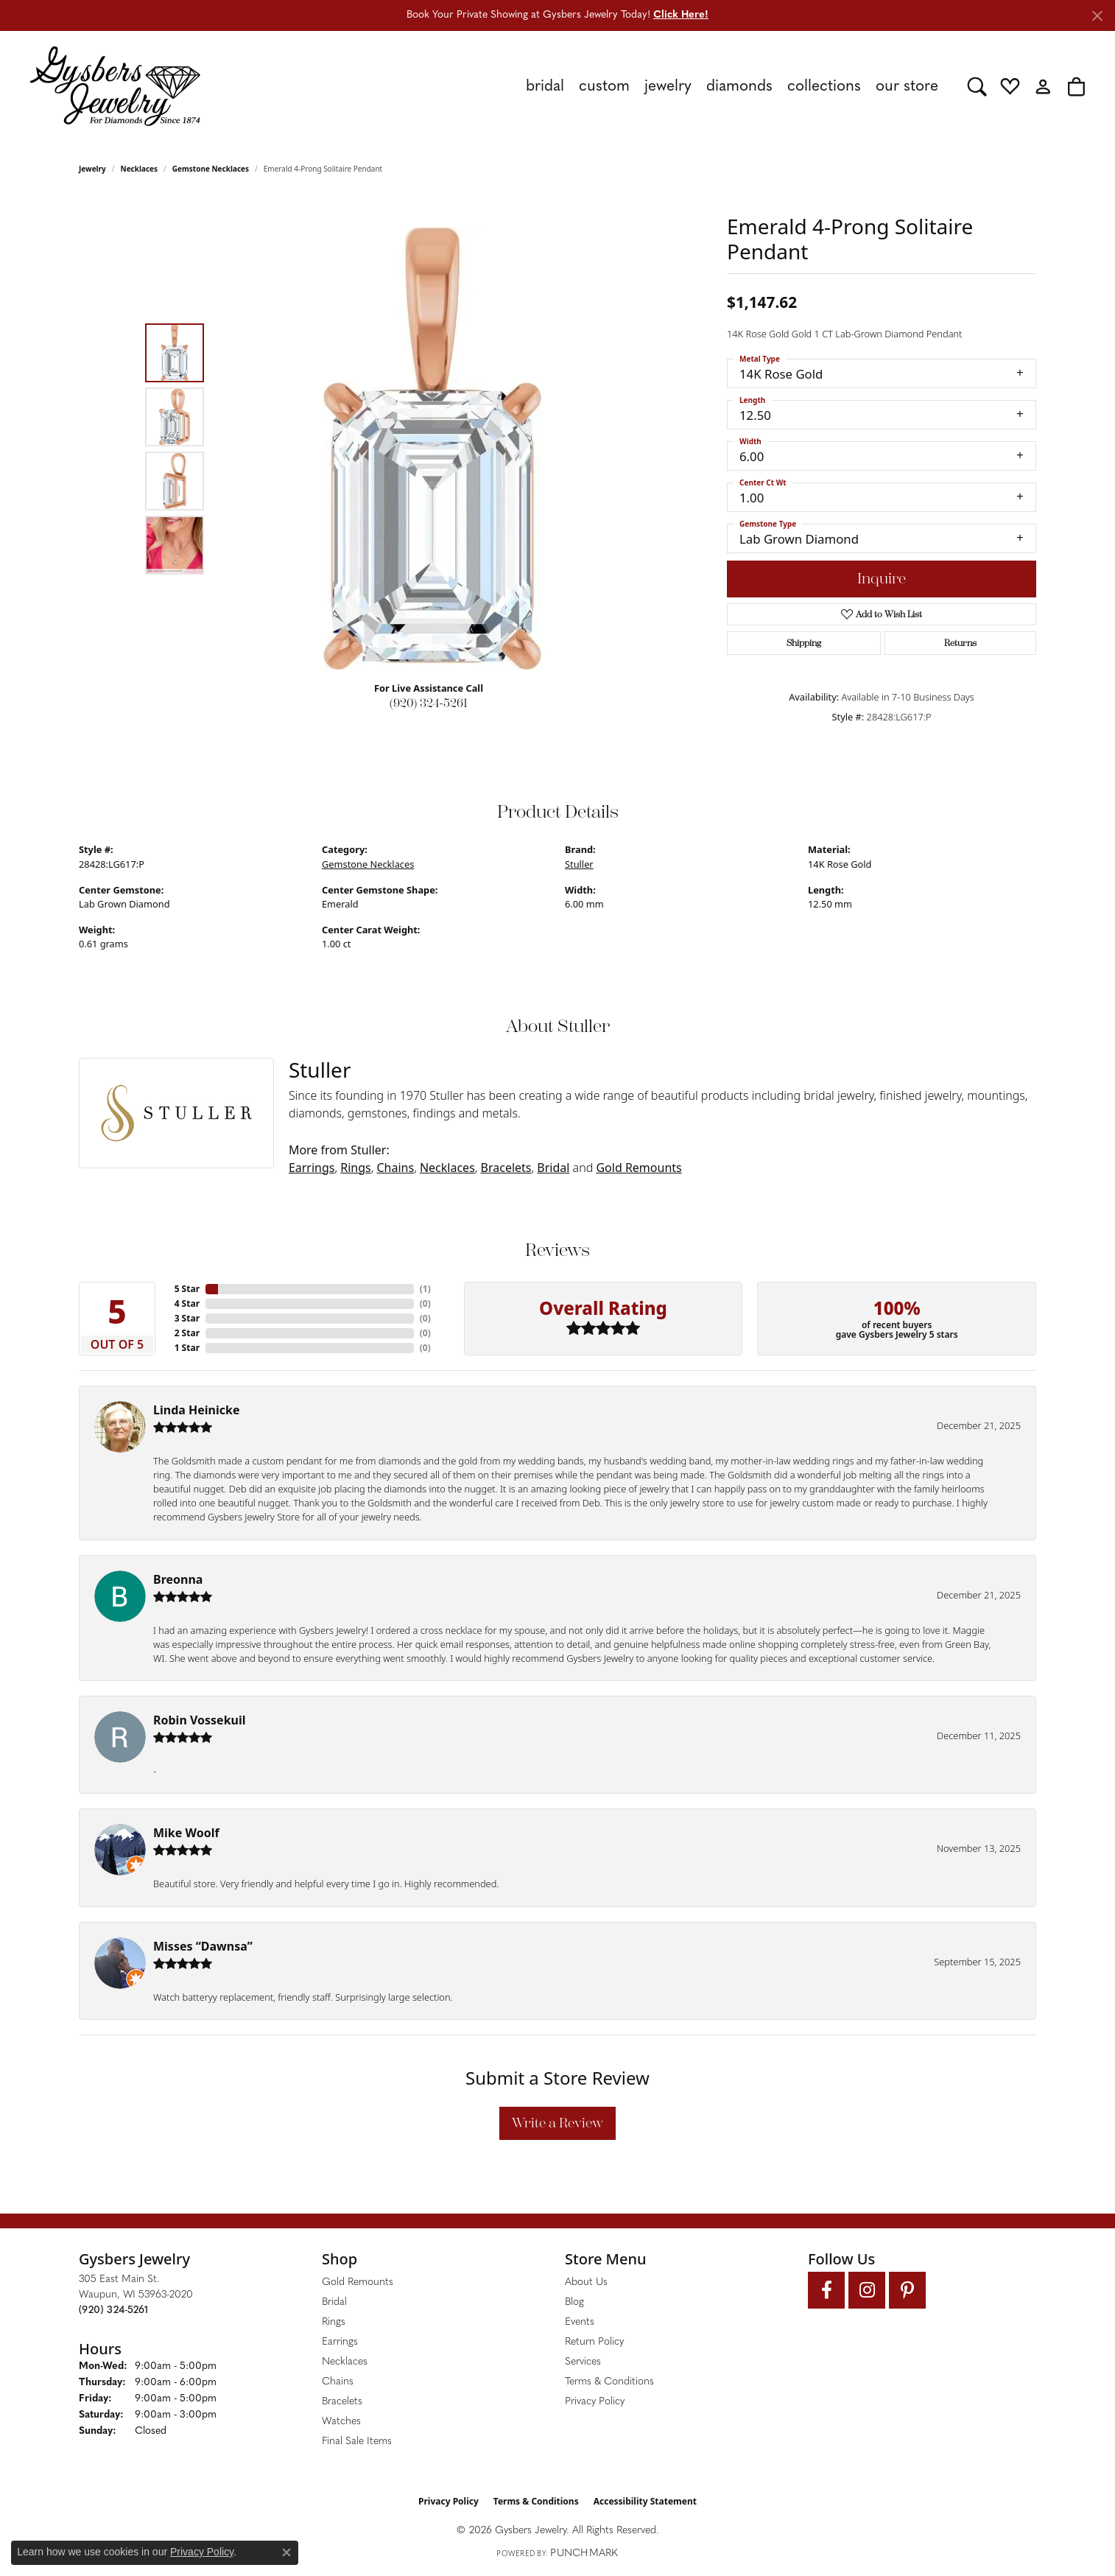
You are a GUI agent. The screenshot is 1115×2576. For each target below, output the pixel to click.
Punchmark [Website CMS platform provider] (584, 2553)
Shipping (804, 643)
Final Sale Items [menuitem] (357, 2441)
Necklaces (139, 169)
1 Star (187, 1347)
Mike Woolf (186, 1833)
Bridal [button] (545, 86)
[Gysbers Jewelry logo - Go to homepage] (115, 86)
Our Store (907, 86)
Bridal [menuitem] (334, 2302)
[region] (432, 449)
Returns (960, 643)
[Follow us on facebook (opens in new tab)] (826, 2290)
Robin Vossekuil (199, 1720)
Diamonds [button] (739, 86)
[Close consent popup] (286, 2552)
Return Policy (594, 2342)
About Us (586, 2282)
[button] (977, 86)
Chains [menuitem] (338, 2381)
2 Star (187, 1333)
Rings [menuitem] (333, 2322)
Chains (396, 1167)
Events (579, 2322)
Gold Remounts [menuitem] (357, 2282)
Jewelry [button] (668, 86)
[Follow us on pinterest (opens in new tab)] (907, 2290)
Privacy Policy (595, 2401)
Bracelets (506, 1167)
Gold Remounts (638, 1167)
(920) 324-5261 (429, 703)
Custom (604, 86)
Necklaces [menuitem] (344, 2362)
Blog (574, 2302)
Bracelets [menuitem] (342, 2401)
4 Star (187, 1303)
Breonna (178, 1579)
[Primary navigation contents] (584, 86)
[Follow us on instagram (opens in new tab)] (866, 2290)
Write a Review (557, 2123)
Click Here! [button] (680, 15)
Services (583, 2362)
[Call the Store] (113, 2310)
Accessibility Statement (645, 2501)
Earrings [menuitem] (340, 2342)
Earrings (312, 1167)
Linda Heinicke (196, 1410)
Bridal (553, 1167)
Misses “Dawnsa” (203, 1946)
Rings (355, 1167)
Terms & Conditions (609, 2381)
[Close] (1097, 16)
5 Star (187, 1288)
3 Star (187, 1318)
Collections (824, 86)
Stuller (579, 864)
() (425, 1288)
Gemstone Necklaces (210, 169)
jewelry (92, 169)
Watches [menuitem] (341, 2421)
